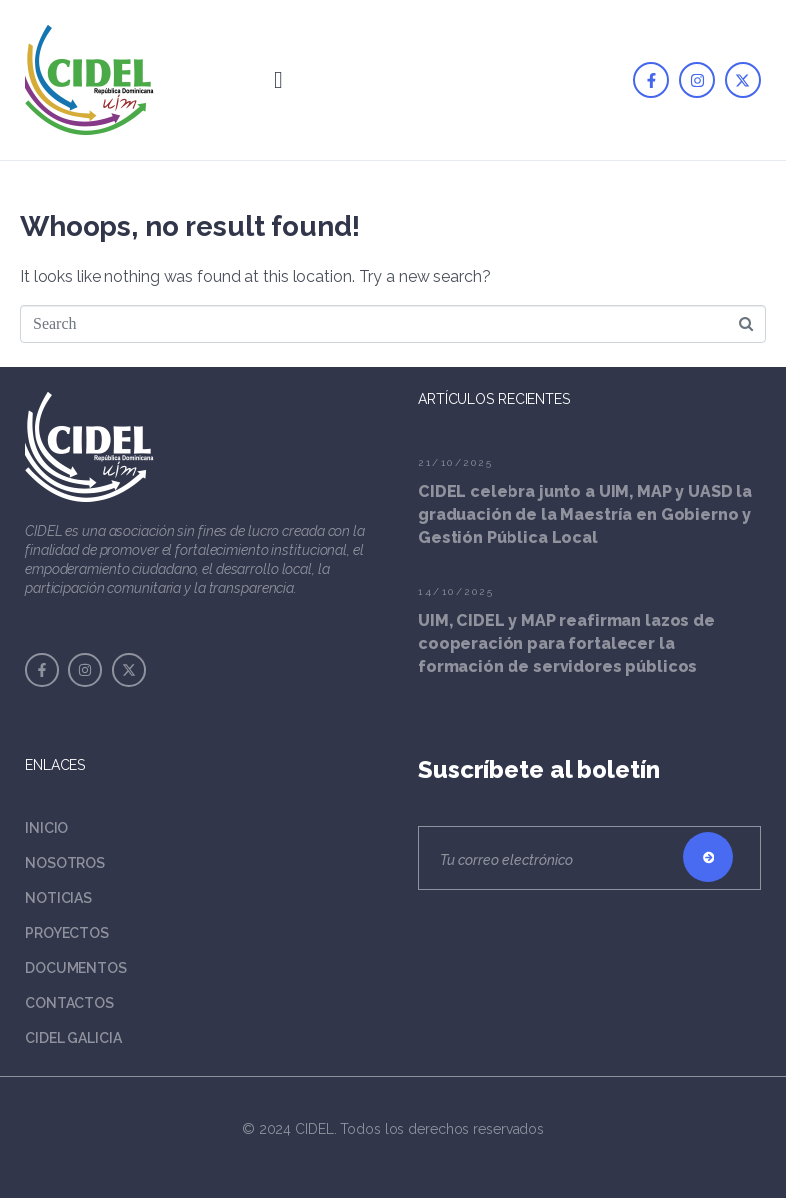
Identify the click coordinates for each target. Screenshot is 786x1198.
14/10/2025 (456, 591)
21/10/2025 (455, 462)
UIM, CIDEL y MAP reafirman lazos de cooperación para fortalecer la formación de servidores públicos (566, 643)
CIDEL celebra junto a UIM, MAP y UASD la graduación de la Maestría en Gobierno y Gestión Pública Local (585, 514)
